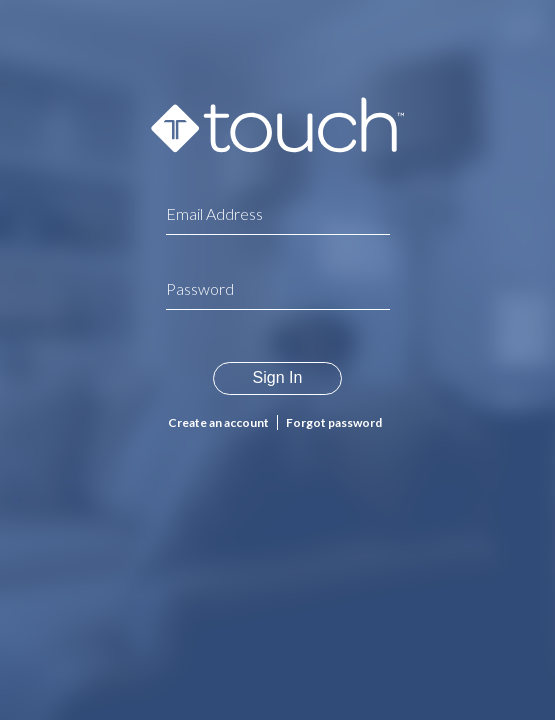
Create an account (218, 422)
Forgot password (334, 422)
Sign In (278, 377)
